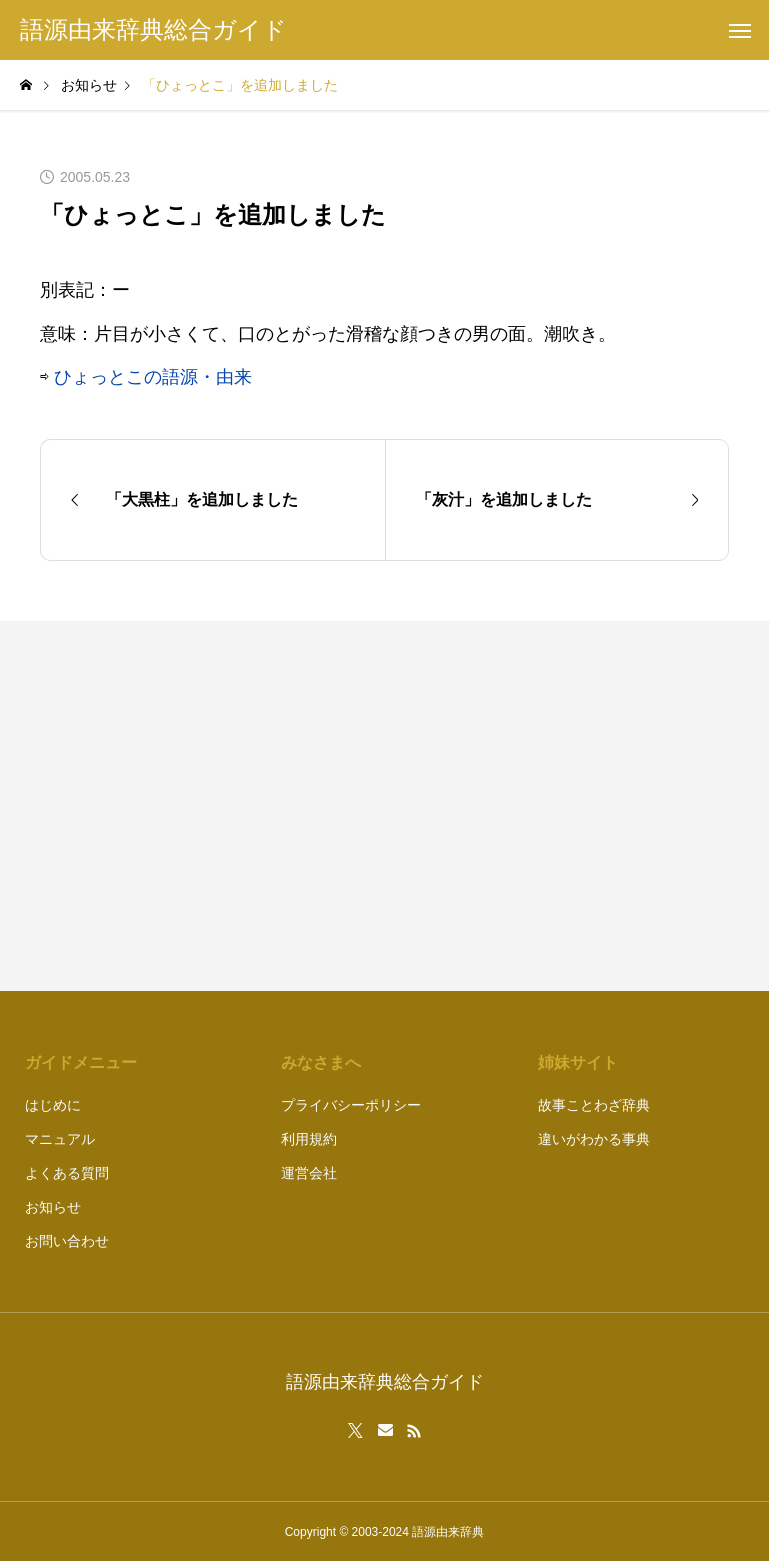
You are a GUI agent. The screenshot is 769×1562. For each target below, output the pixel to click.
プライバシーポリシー (351, 1105)
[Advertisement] (567, 806)
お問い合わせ (67, 1241)
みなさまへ (321, 1062)
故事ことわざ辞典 (594, 1105)
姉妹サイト (578, 1062)
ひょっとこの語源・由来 (153, 377)
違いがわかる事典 (594, 1139)
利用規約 (309, 1139)
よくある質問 (67, 1173)
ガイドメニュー (81, 1062)
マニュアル (60, 1139)
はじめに (53, 1105)
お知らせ (53, 1207)
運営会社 (309, 1173)
